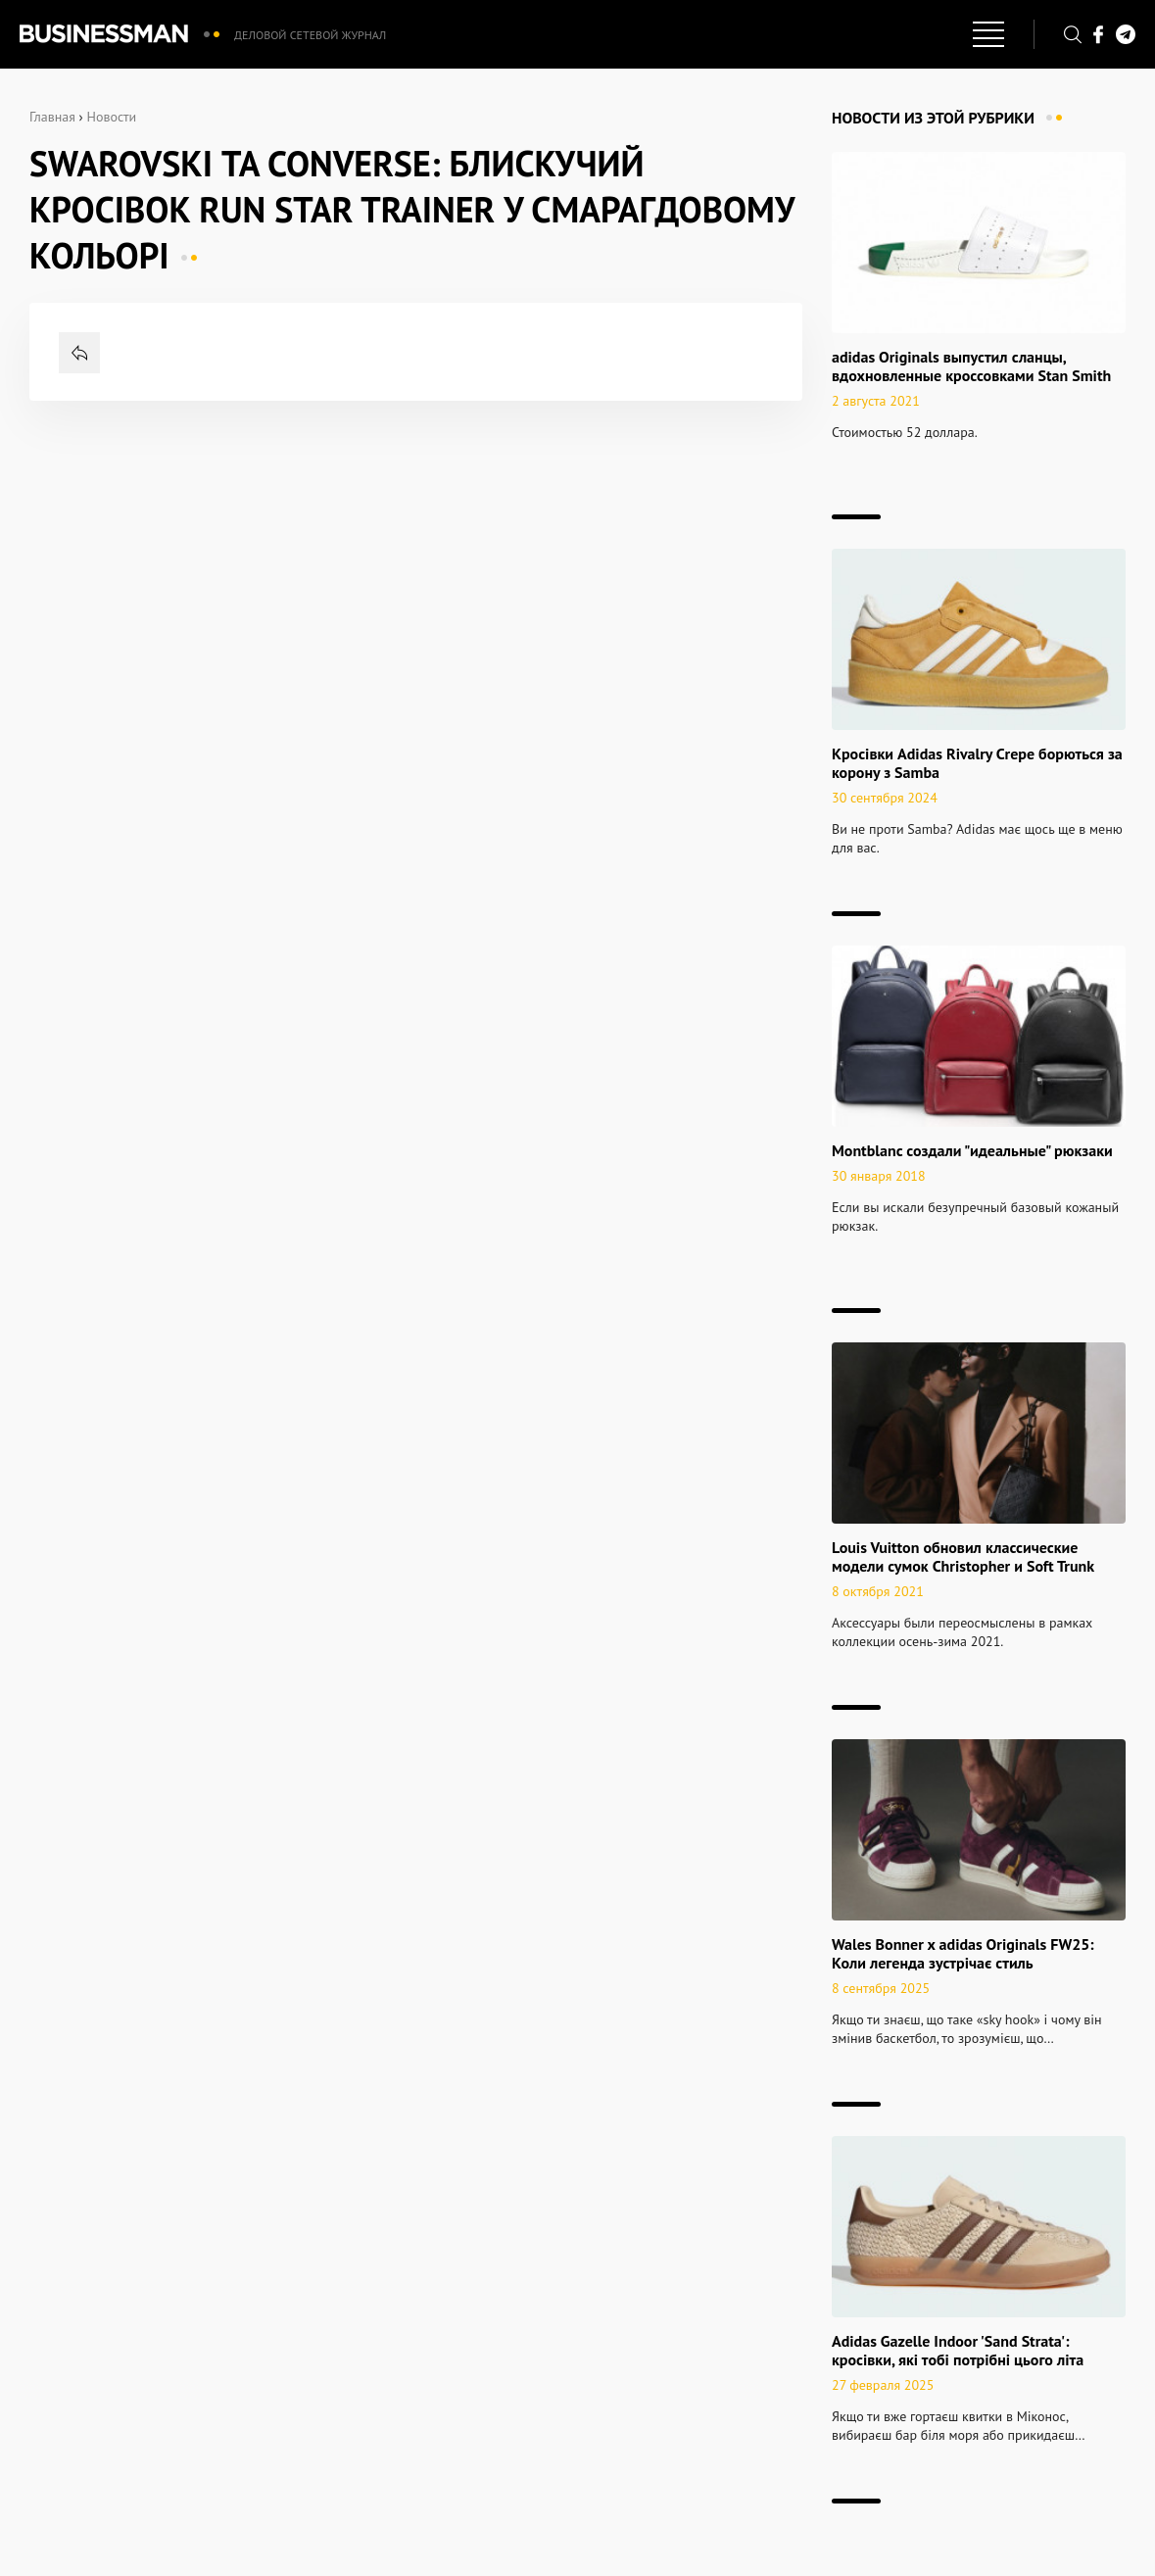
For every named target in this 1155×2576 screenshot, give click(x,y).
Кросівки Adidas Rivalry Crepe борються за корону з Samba (977, 763)
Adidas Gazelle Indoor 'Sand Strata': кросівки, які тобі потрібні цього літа (957, 2350)
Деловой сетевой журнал (310, 34)
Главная (52, 116)
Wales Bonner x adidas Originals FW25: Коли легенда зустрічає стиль (963, 1953)
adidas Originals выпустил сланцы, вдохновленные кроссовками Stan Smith (971, 366)
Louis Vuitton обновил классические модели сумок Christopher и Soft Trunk (963, 1556)
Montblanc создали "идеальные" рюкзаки (972, 1150)
